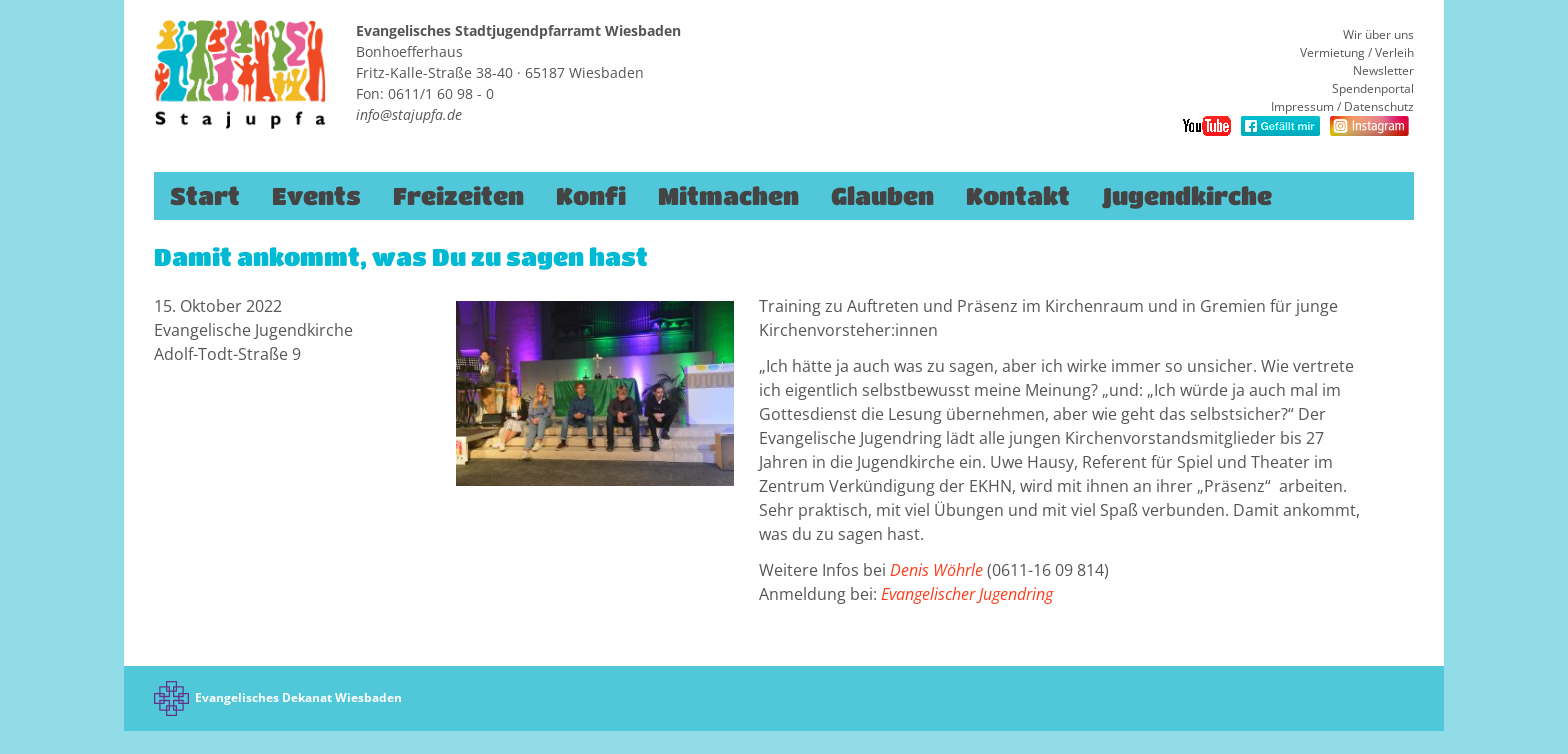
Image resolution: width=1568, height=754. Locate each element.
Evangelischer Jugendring (967, 594)
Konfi (591, 195)
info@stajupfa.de (409, 114)
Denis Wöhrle (938, 570)
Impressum (1302, 106)
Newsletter (1383, 70)
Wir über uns (1378, 34)
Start (205, 195)
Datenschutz (1379, 106)
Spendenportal (1373, 88)
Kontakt (1018, 195)
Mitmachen (728, 195)
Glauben (882, 195)
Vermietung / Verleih (1357, 52)
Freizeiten (458, 195)
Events (316, 195)
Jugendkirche (1187, 195)
